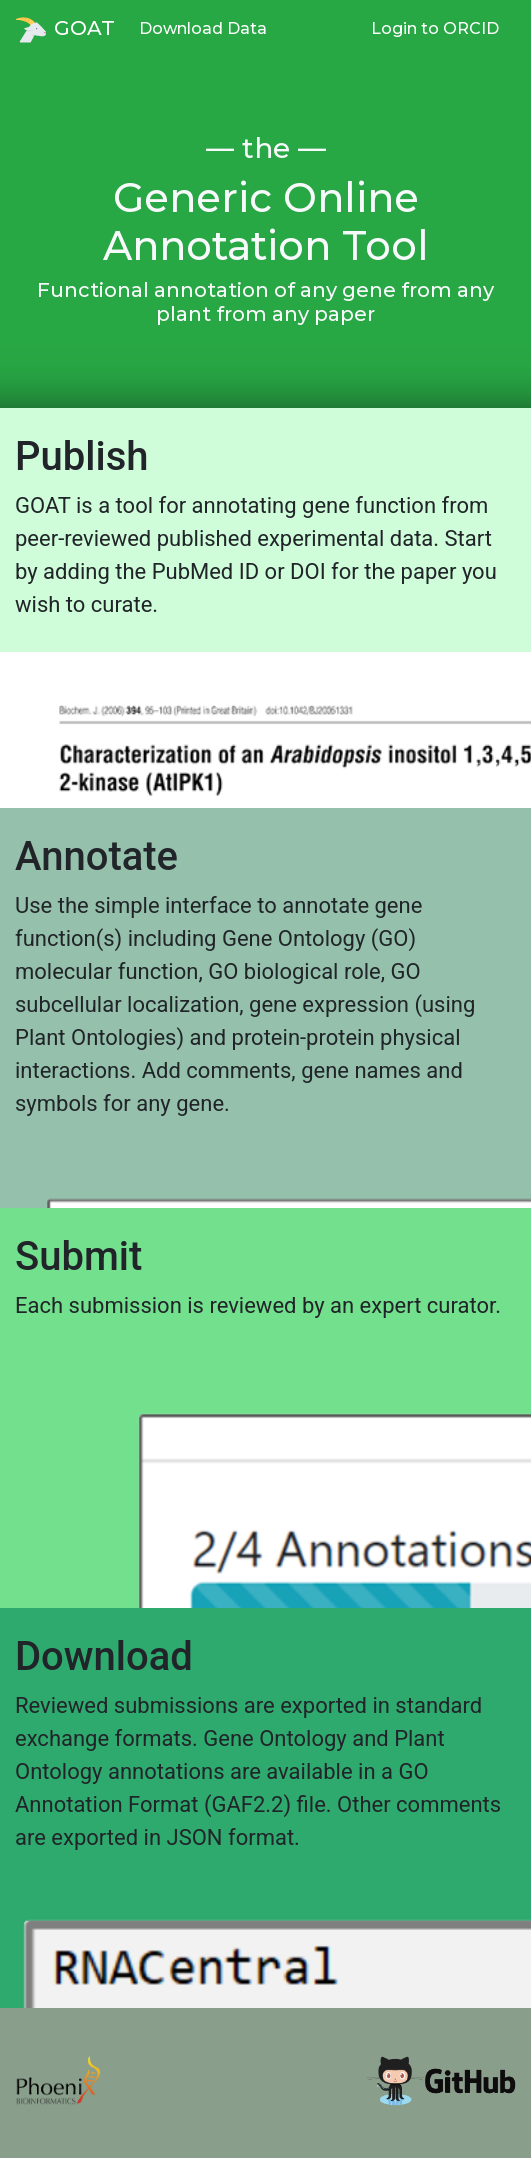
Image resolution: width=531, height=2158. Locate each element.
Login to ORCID (435, 28)
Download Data (203, 28)
